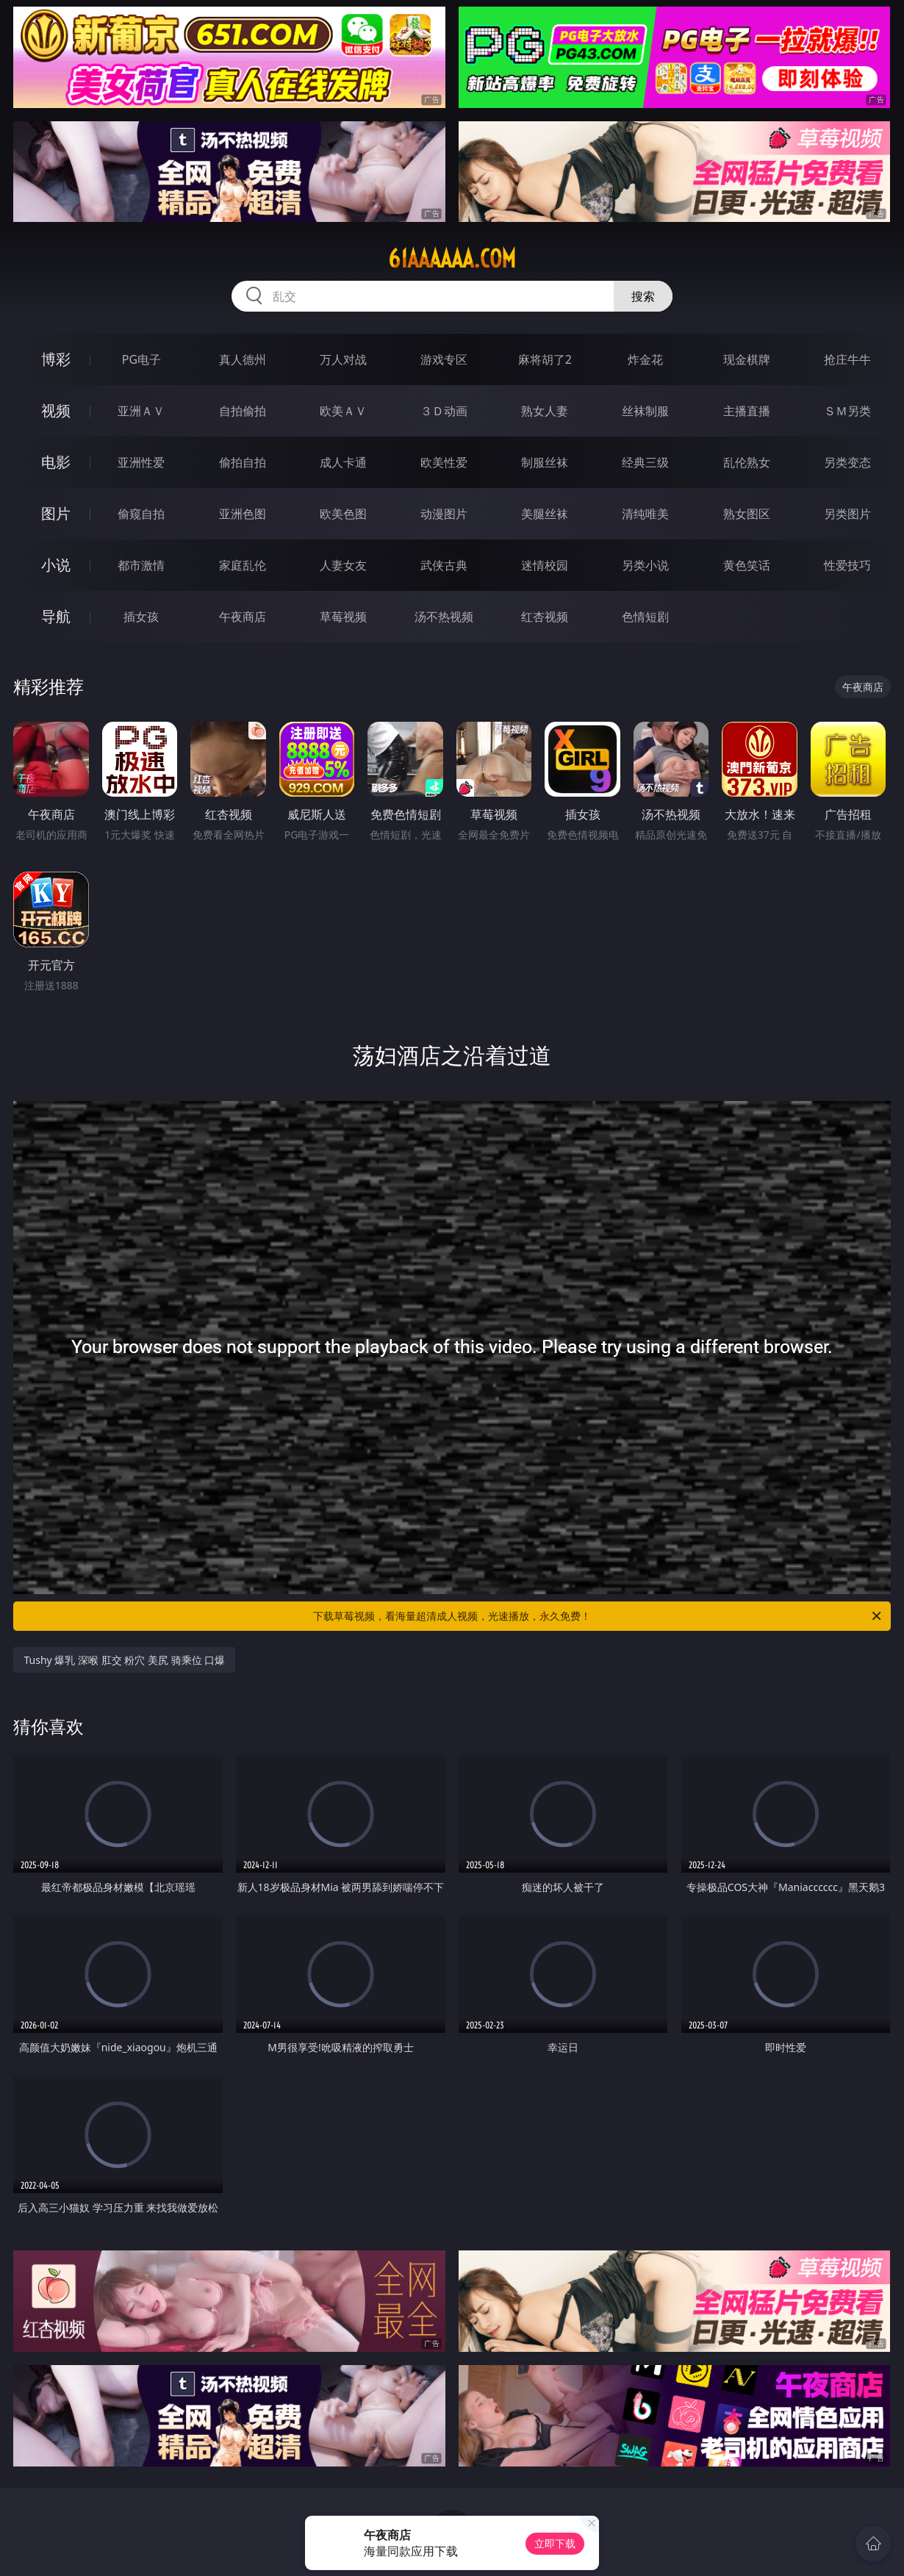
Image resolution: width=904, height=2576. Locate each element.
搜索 (643, 296)
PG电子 (141, 359)
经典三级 (645, 462)
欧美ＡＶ (343, 411)
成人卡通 (343, 462)
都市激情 (141, 565)
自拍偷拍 (242, 411)
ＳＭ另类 (847, 411)
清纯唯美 (645, 514)
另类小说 (645, 565)
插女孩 (141, 617)
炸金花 (645, 359)
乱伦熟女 (746, 462)
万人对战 (343, 359)
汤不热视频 (444, 617)
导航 (56, 616)
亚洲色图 (242, 514)
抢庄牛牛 (847, 359)
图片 (56, 513)
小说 (56, 565)
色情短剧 (645, 617)
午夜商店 (242, 617)
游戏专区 (443, 359)
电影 (56, 462)
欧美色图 (343, 514)
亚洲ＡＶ (141, 411)
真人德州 (242, 359)
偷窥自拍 (141, 514)
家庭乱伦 (242, 565)
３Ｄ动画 (443, 411)
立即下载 (554, 2543)
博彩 (56, 359)
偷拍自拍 (242, 462)
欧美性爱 (443, 462)
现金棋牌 (746, 359)
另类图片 (847, 514)
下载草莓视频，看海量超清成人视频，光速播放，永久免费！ (598, 1616)
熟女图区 (746, 514)
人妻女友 (343, 565)
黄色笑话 (746, 565)
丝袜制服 (645, 411)
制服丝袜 (544, 462)
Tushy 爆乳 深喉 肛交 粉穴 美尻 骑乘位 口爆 (124, 1660)
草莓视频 (343, 617)
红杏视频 (544, 617)
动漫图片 (443, 514)
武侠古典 (443, 565)
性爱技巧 (847, 565)
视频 (56, 410)
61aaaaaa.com (452, 258)
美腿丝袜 (544, 514)
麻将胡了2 (545, 359)
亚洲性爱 (141, 462)
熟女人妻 (544, 411)
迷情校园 (544, 565)
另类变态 (847, 462)
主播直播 (746, 411)
